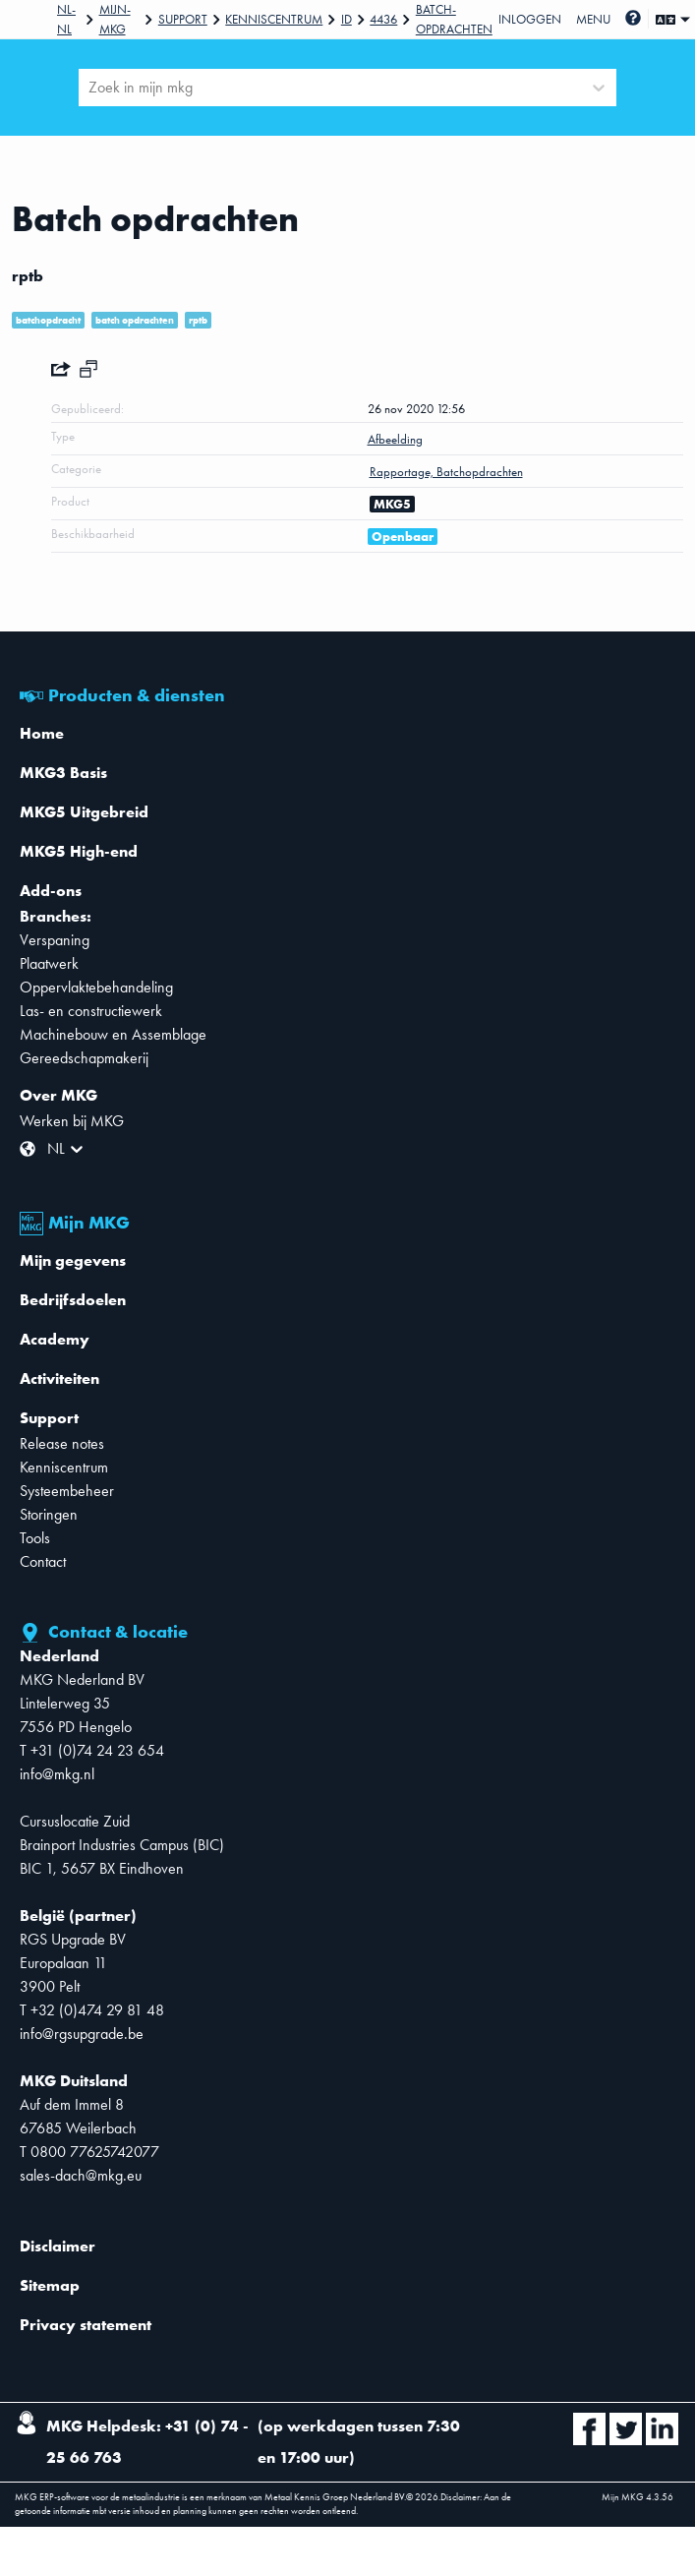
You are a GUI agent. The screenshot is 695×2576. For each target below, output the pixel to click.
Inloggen (529, 19)
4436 (383, 19)
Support (182, 19)
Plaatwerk (49, 963)
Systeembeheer (67, 1490)
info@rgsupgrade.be (82, 2033)
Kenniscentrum (273, 19)
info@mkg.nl (57, 1774)
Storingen (49, 1514)
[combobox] (90, 87)
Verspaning (54, 939)
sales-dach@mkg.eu (81, 2175)
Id (346, 19)
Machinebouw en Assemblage (113, 1034)
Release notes (62, 1443)
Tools (35, 1538)
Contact (43, 1561)
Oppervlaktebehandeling (96, 987)
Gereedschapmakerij (84, 1058)
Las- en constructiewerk (91, 1010)
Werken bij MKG (72, 1120)
